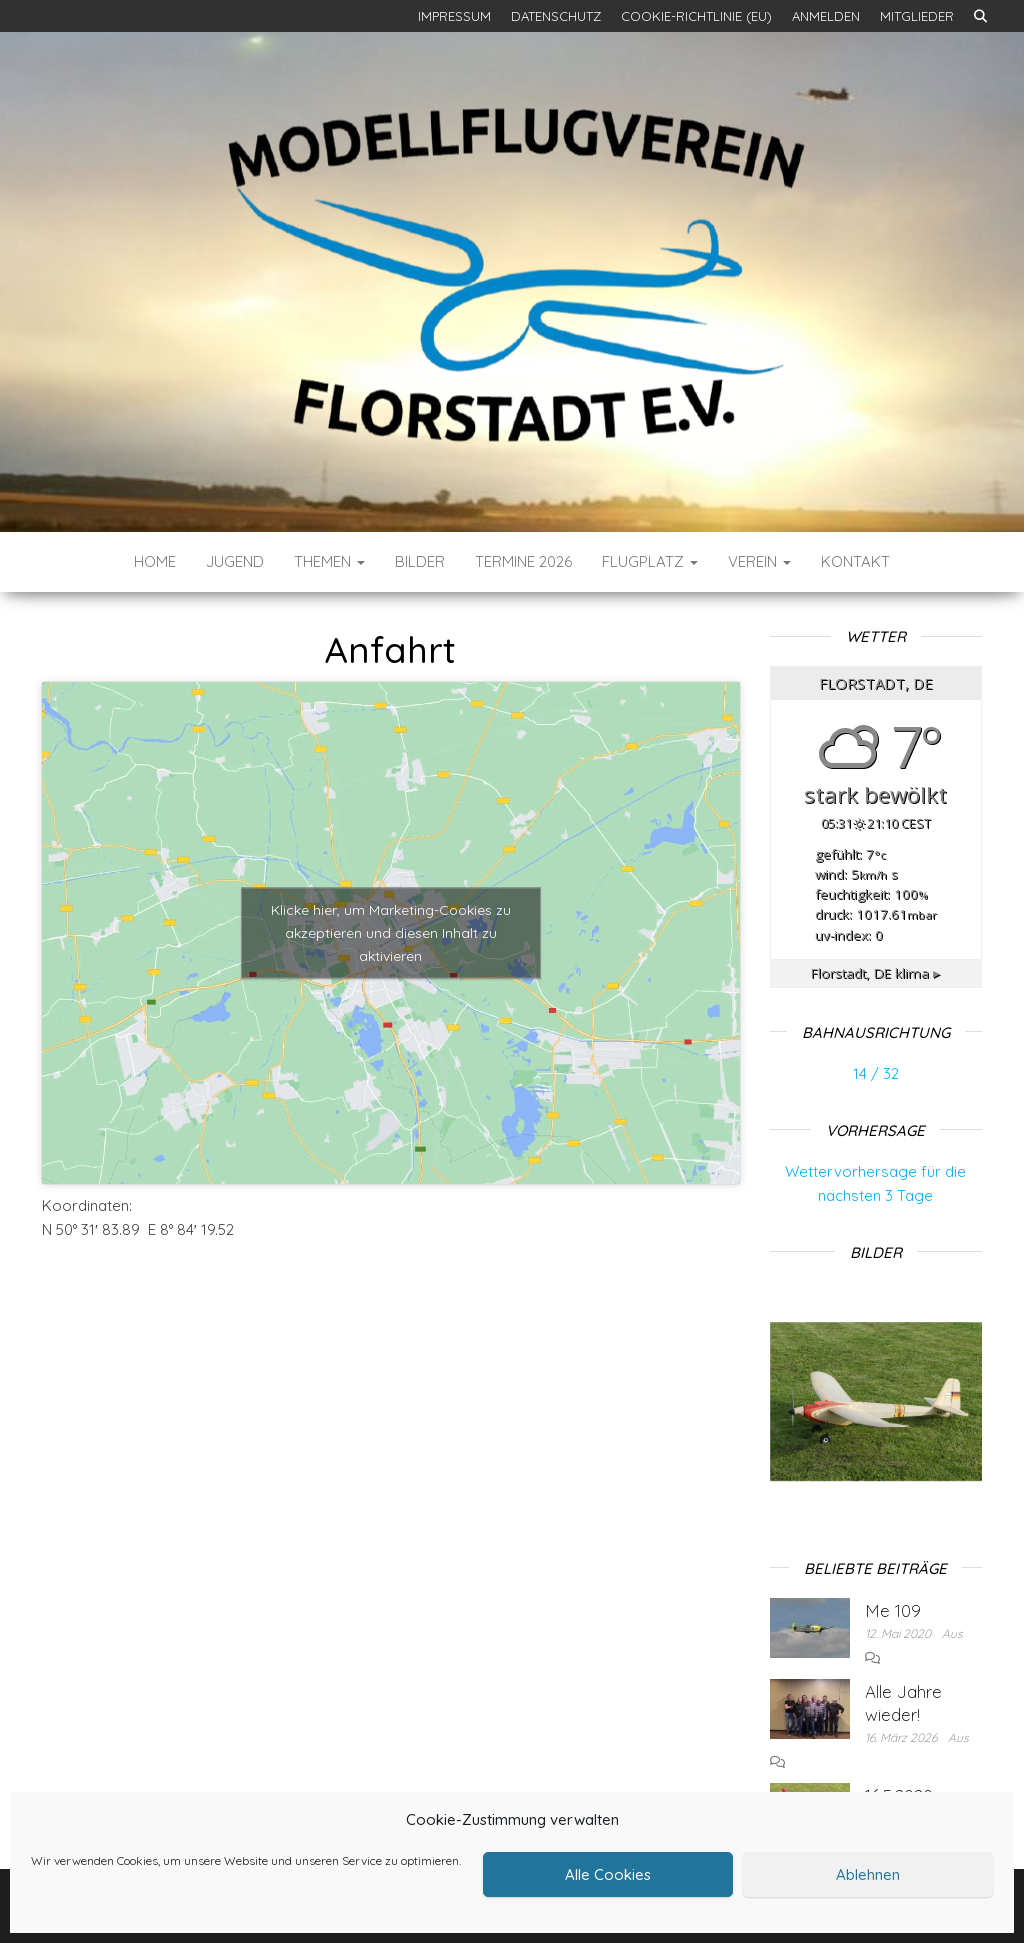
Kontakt (855, 561)
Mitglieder (917, 16)
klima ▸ (875, 973)
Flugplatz (650, 561)
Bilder (420, 561)
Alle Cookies (608, 1874)
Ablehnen (868, 1874)
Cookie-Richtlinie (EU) (696, 16)
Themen (329, 561)
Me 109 (893, 1610)
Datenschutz (556, 16)
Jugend (235, 561)
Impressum (454, 16)
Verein (759, 561)
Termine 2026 (523, 561)
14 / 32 (876, 1073)
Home (155, 561)
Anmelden (826, 16)
